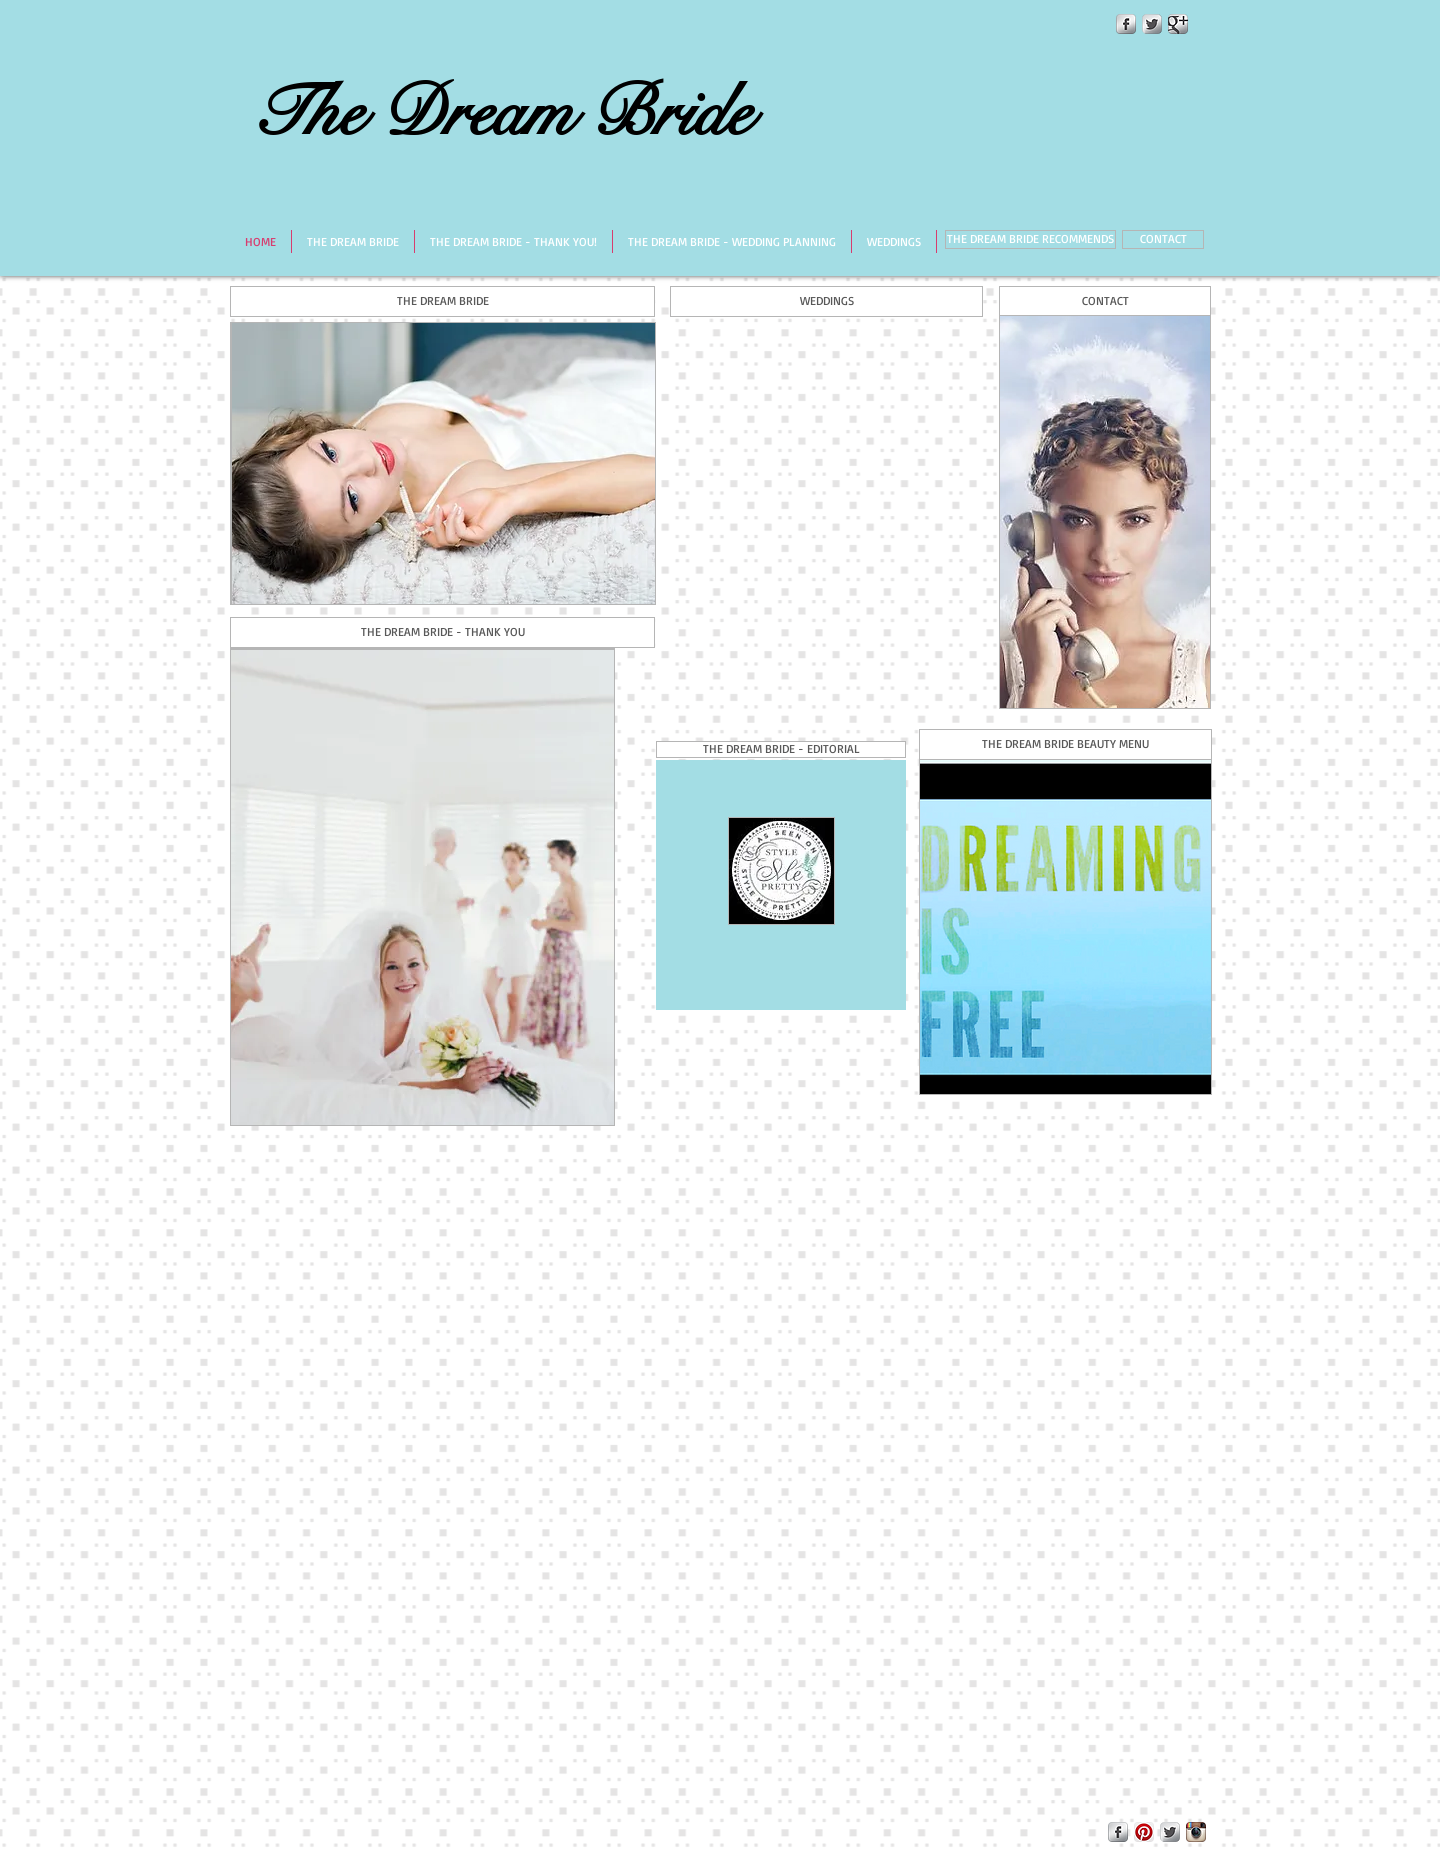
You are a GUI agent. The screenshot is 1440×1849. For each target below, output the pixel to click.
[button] (781, 749)
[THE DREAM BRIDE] (442, 301)
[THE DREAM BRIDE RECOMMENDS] (1030, 239)
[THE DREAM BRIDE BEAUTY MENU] (1065, 744)
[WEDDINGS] (826, 301)
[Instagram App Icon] (1196, 1832)
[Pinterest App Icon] (1144, 1832)
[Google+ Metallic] (1178, 24)
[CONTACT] (1163, 239)
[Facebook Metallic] (1126, 24)
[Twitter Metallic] (1152, 24)
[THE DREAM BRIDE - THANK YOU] (442, 632)
